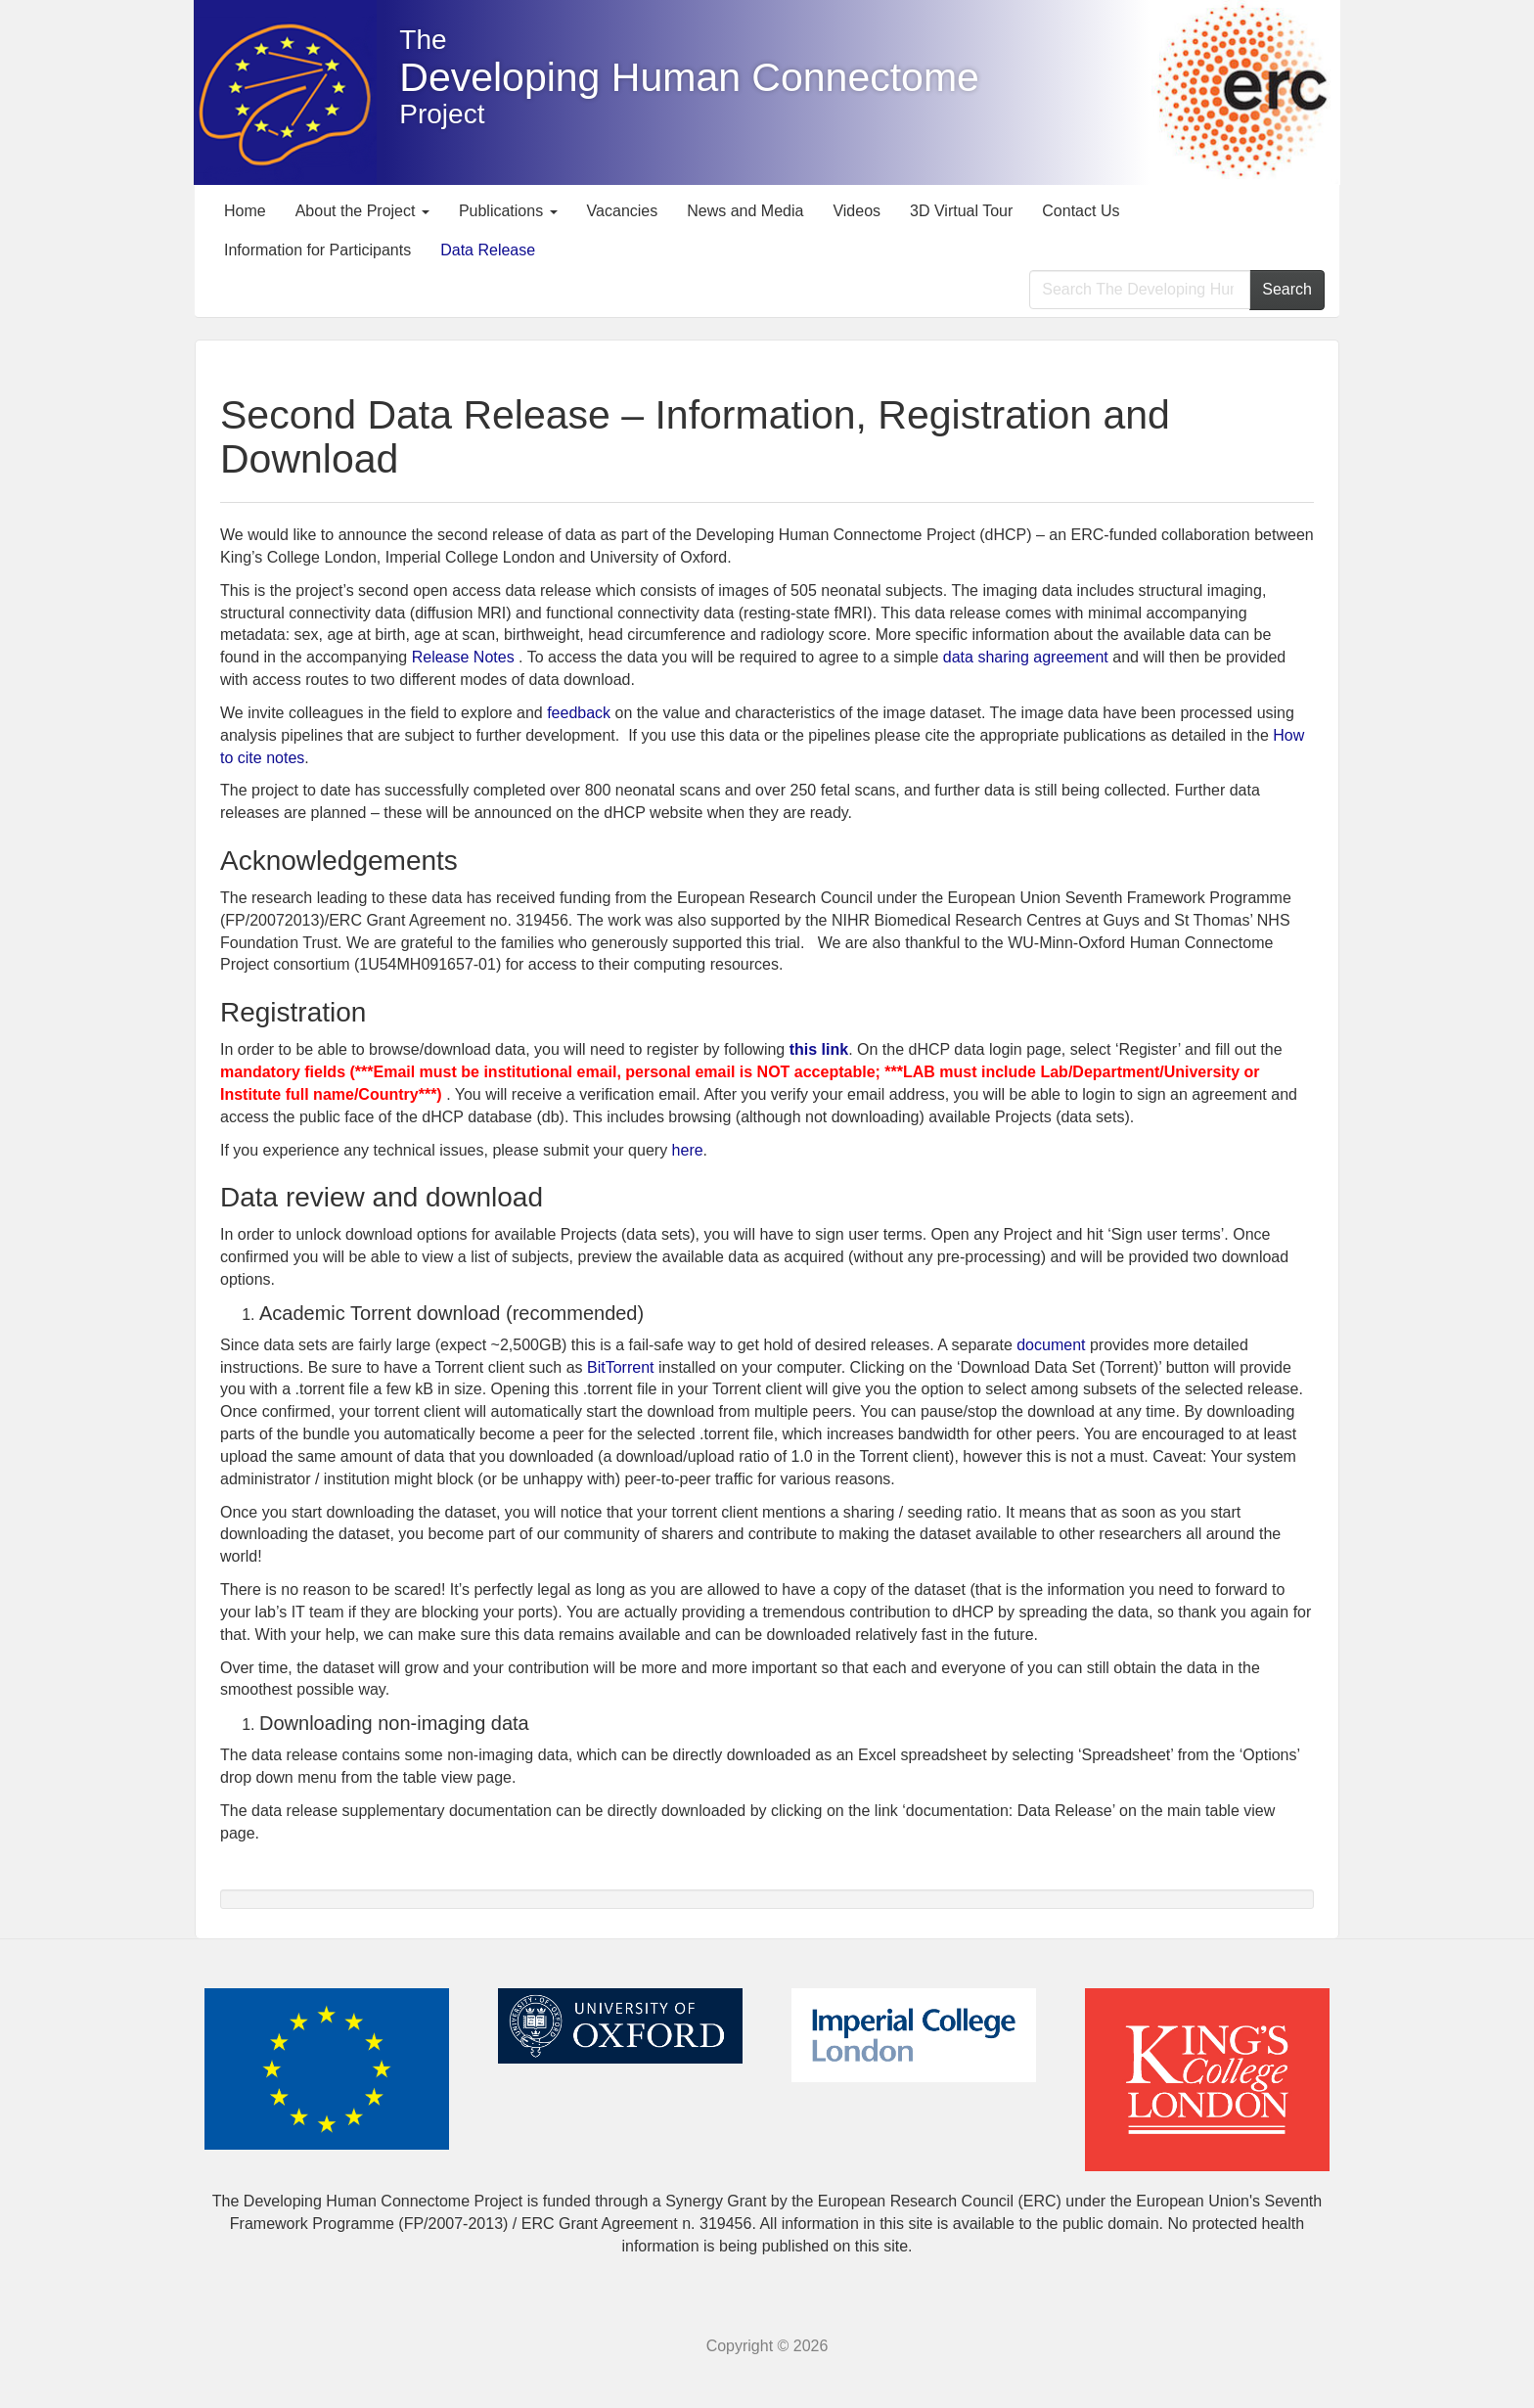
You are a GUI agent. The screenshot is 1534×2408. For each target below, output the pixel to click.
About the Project (362, 211)
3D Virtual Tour (961, 211)
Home (245, 211)
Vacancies (622, 211)
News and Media (745, 211)
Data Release (487, 250)
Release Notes (463, 657)
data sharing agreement (1025, 657)
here (687, 1150)
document (1050, 1345)
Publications (508, 211)
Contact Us (1080, 211)
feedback (580, 712)
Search (1287, 289)
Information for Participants (317, 250)
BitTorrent (620, 1367)
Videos (856, 211)
